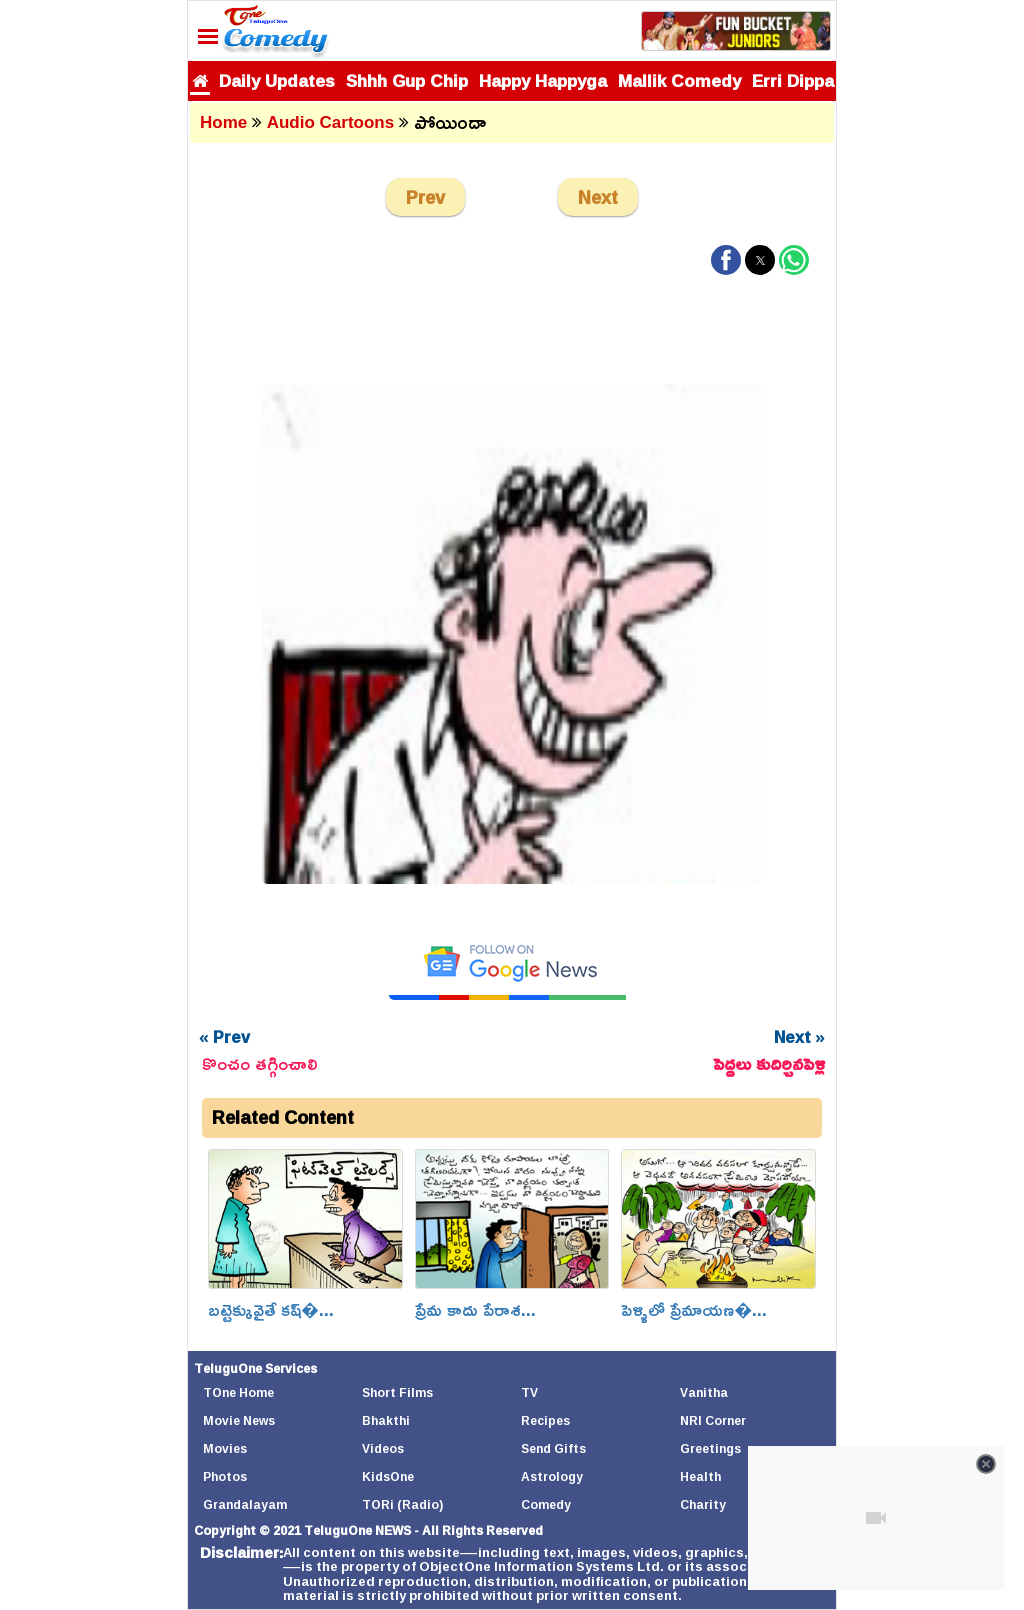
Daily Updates (277, 80)
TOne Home (238, 1392)
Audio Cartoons (331, 122)
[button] (726, 260)
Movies (225, 1448)
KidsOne (388, 1476)
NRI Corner (713, 1420)
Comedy (546, 1504)
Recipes (545, 1420)
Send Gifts (553, 1448)
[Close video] (986, 1464)
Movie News (239, 1420)
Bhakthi (386, 1420)
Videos (383, 1448)
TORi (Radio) (402, 1504)
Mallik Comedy (679, 80)
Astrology (552, 1476)
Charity (703, 1504)
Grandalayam (245, 1504)
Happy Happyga (543, 80)
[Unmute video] (876, 1518)
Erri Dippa (793, 80)
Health (700, 1476)
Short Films (397, 1392)
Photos (225, 1476)
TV (529, 1392)
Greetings (710, 1448)
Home (223, 122)
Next (598, 197)
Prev (425, 197)
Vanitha (704, 1392)
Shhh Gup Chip (407, 80)
